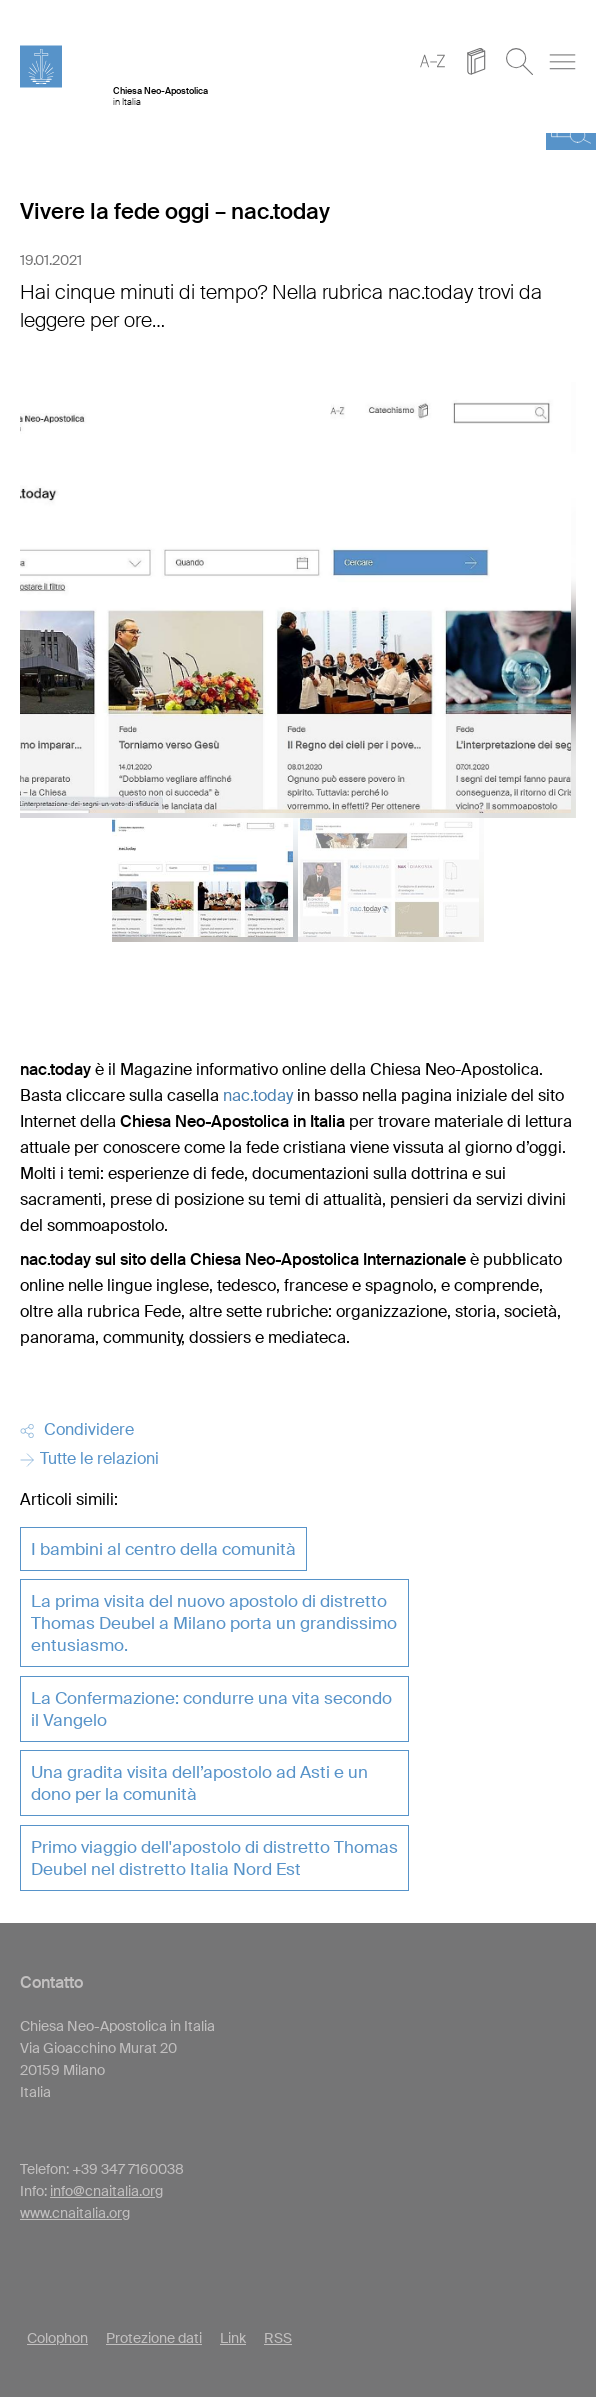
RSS (278, 2338)
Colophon (57, 2338)
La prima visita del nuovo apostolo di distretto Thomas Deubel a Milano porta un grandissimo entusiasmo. (214, 1623)
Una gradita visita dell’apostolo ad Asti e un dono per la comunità (199, 1783)
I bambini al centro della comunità (163, 1549)
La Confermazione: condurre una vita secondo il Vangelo (211, 1709)
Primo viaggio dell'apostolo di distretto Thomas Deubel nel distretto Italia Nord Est (214, 1858)
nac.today (258, 1095)
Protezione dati (154, 2338)
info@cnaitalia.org (106, 2191)
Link (233, 2338)
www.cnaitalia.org (75, 2213)
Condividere (77, 1429)
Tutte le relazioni (89, 1458)
